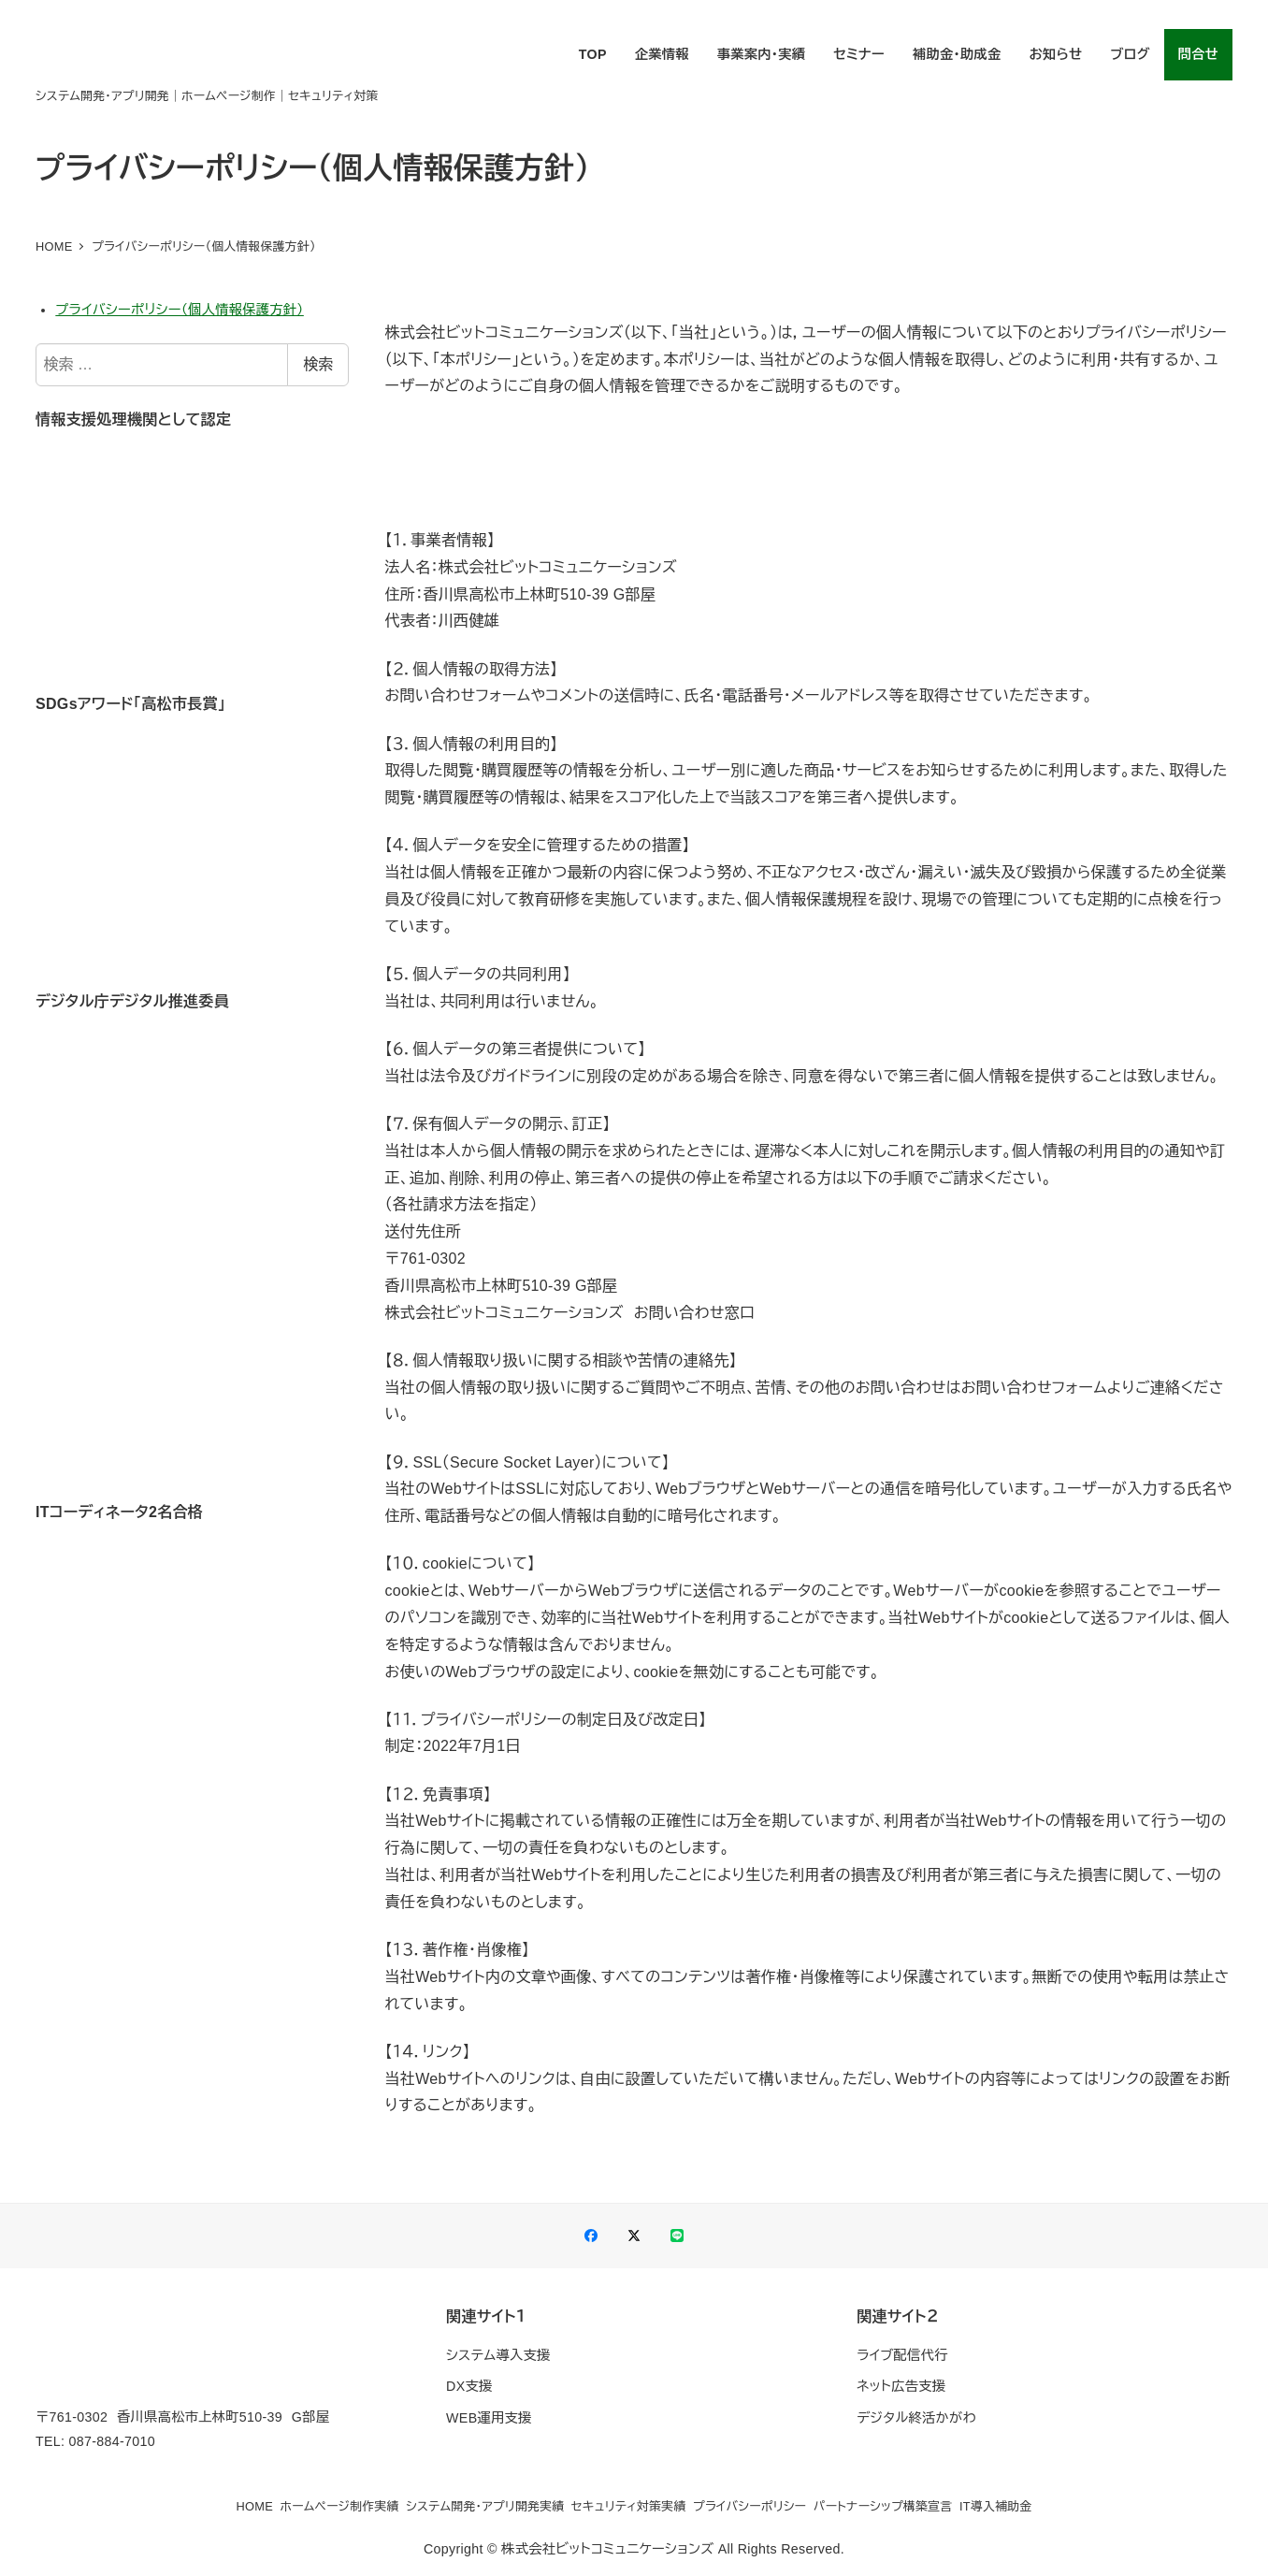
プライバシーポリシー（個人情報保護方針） (179, 309)
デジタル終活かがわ (916, 2417)
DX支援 (469, 2386)
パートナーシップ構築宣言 (883, 2506)
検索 (318, 364)
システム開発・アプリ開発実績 (485, 2506)
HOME (254, 2506)
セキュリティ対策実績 (628, 2506)
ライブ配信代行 (902, 2355)
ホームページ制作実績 (340, 2506)
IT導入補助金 (995, 2506)
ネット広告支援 (901, 2386)
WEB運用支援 (489, 2417)
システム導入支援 (498, 2355)
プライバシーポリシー (749, 2506)
